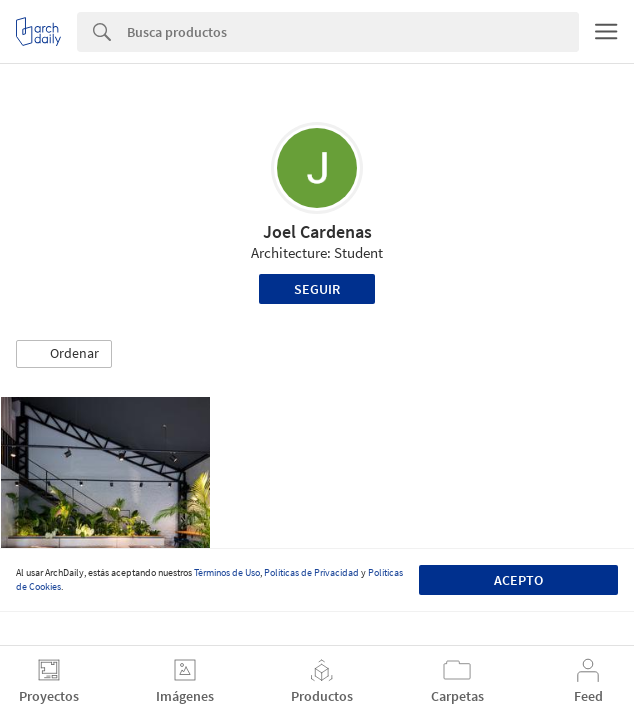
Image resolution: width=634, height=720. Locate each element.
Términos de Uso (227, 572)
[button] (64, 354)
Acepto (518, 580)
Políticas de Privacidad (311, 572)
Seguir (317, 289)
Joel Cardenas (317, 231)
